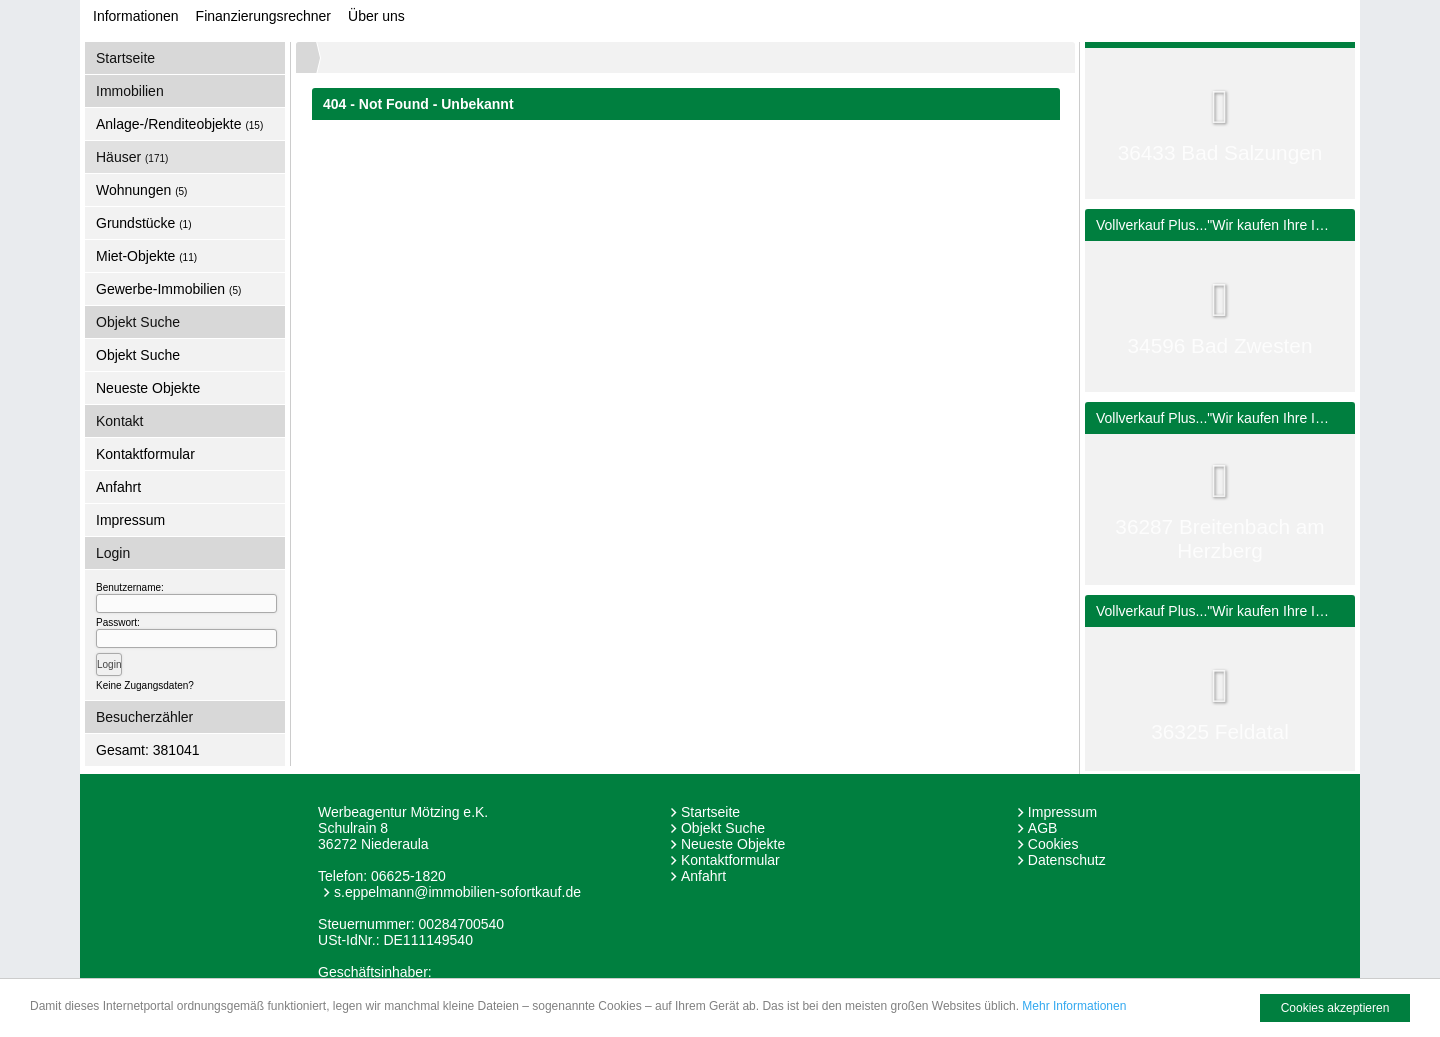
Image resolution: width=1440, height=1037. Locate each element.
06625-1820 (408, 876)
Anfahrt (118, 487)
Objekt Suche (138, 355)
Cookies (1053, 844)
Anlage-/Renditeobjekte (179, 124)
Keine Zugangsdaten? (145, 685)
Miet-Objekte (146, 256)
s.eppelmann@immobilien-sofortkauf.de (457, 892)
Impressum (130, 520)
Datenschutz (1067, 860)
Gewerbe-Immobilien (168, 289)
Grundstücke (144, 223)
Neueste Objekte (148, 388)
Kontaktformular (145, 454)
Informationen (136, 16)
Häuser (132, 157)
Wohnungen (141, 190)
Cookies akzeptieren (1335, 1008)
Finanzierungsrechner (263, 16)
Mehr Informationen (1074, 1006)
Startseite (125, 58)
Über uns (376, 16)
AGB (1043, 828)
